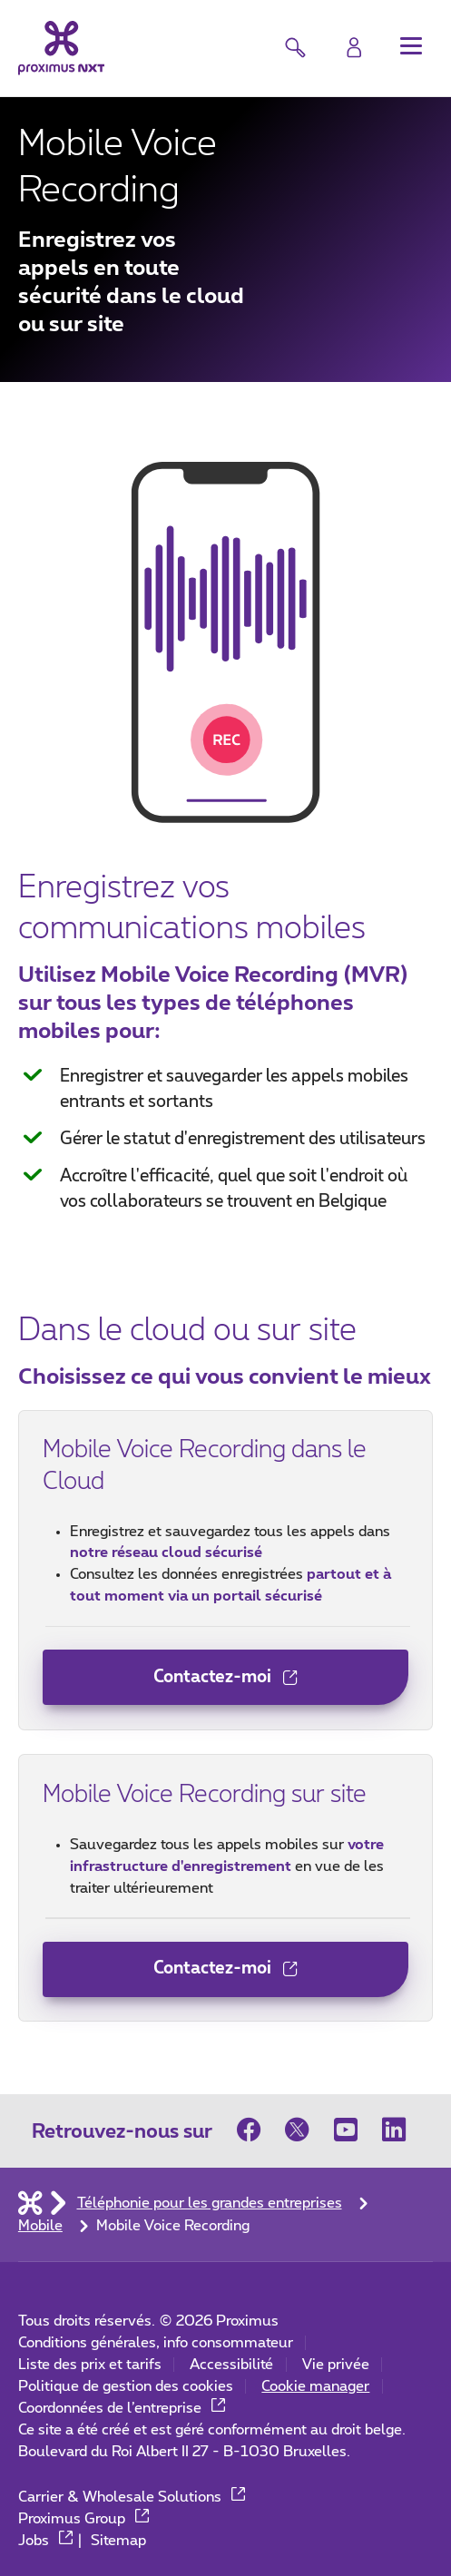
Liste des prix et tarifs (90, 2364)
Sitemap (118, 2540)
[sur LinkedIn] (394, 2130)
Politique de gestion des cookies (125, 2386)
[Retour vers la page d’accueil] (61, 48)
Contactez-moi (170, 1685)
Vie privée (335, 2364)
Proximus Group (84, 2519)
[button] (411, 46)
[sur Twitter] (297, 2130)
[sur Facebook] (255, 2130)
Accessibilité (231, 2364)
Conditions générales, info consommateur (155, 2343)
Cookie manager (315, 2386)
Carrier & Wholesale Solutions (132, 2497)
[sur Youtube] (346, 2130)
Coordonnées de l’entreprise (122, 2408)
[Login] (353, 48)
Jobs (46, 2540)
